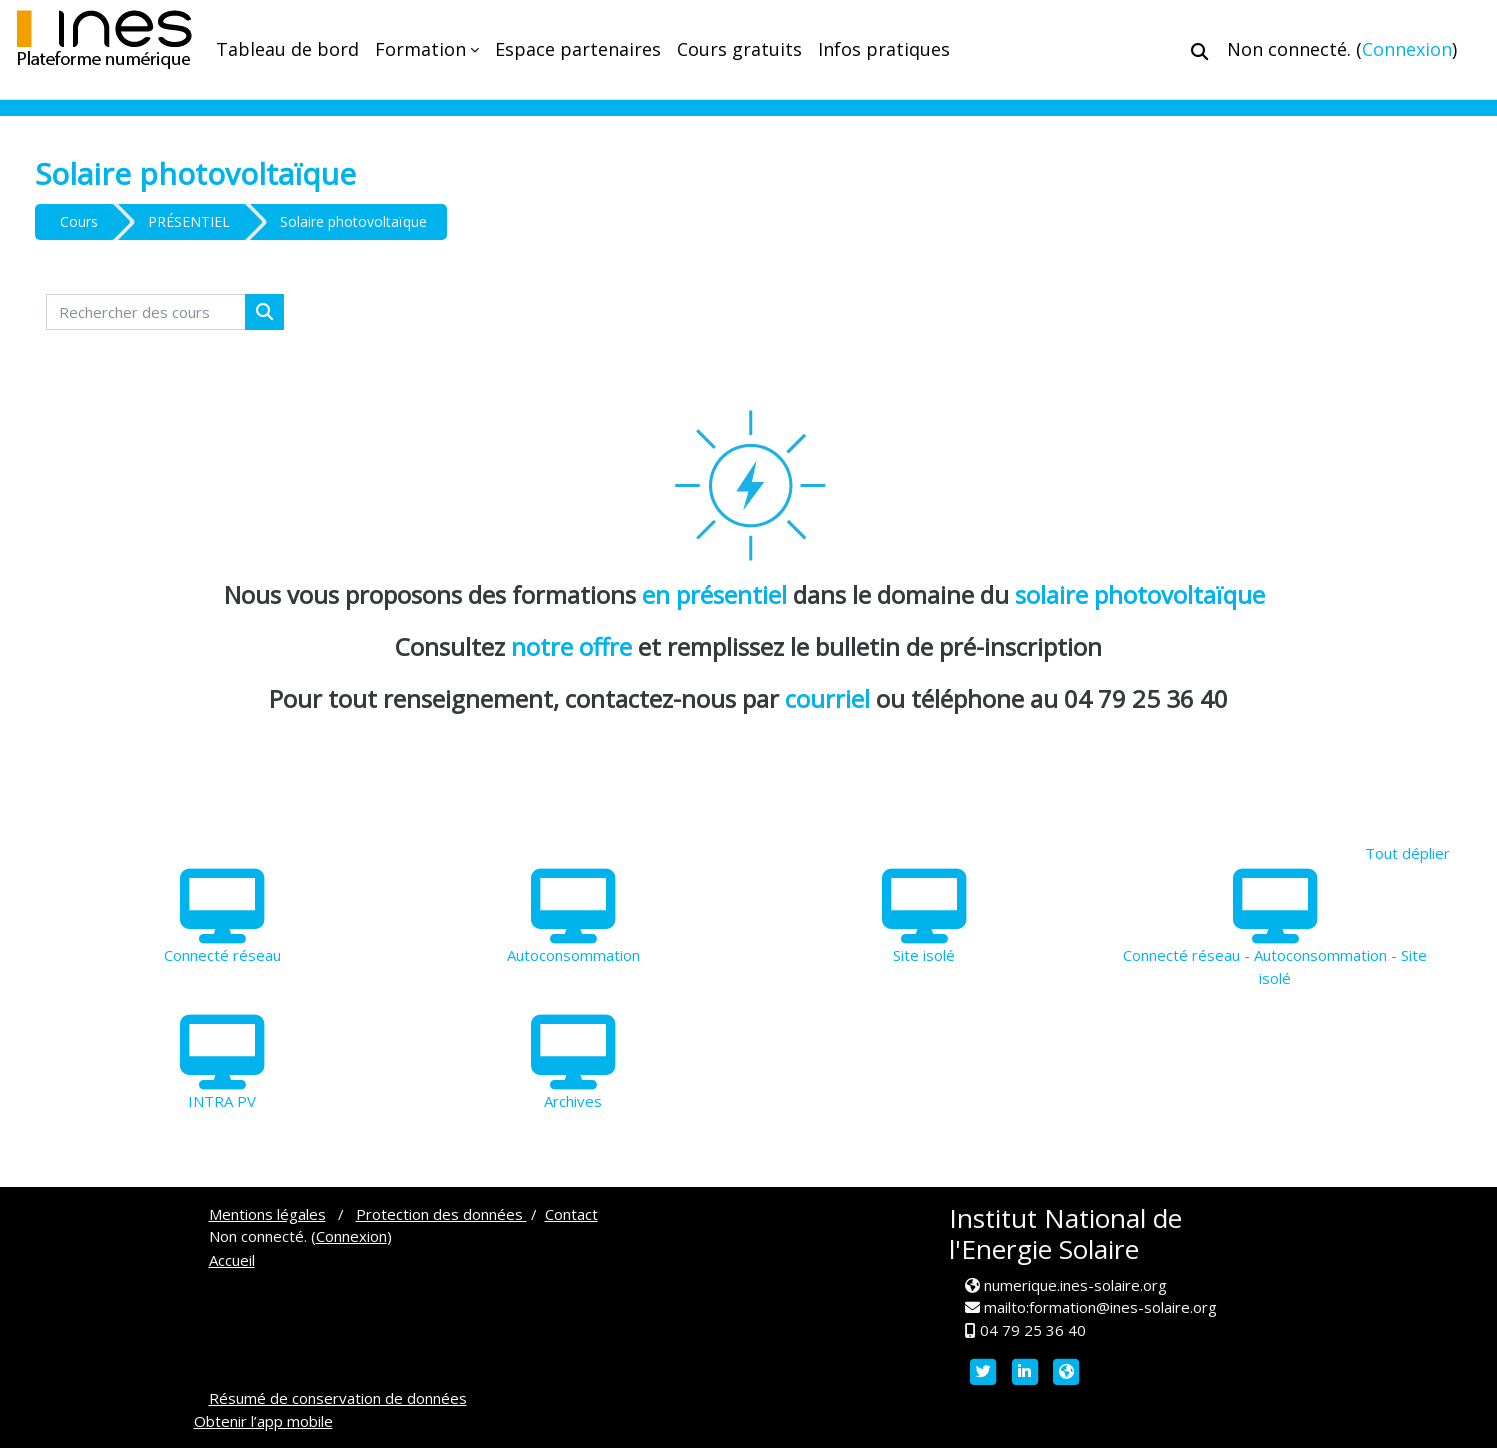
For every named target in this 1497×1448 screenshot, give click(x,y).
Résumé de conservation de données (338, 1398)
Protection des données (441, 1214)
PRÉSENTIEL (189, 221)
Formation (420, 49)
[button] (1199, 51)
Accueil (232, 1260)
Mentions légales (267, 1214)
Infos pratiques (884, 49)
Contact (571, 1214)
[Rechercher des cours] (146, 312)
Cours (79, 221)
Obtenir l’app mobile (263, 1421)
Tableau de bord (287, 49)
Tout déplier (1407, 853)
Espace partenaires (578, 49)
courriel (827, 698)
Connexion (1407, 49)
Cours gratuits (739, 49)
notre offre (574, 646)
